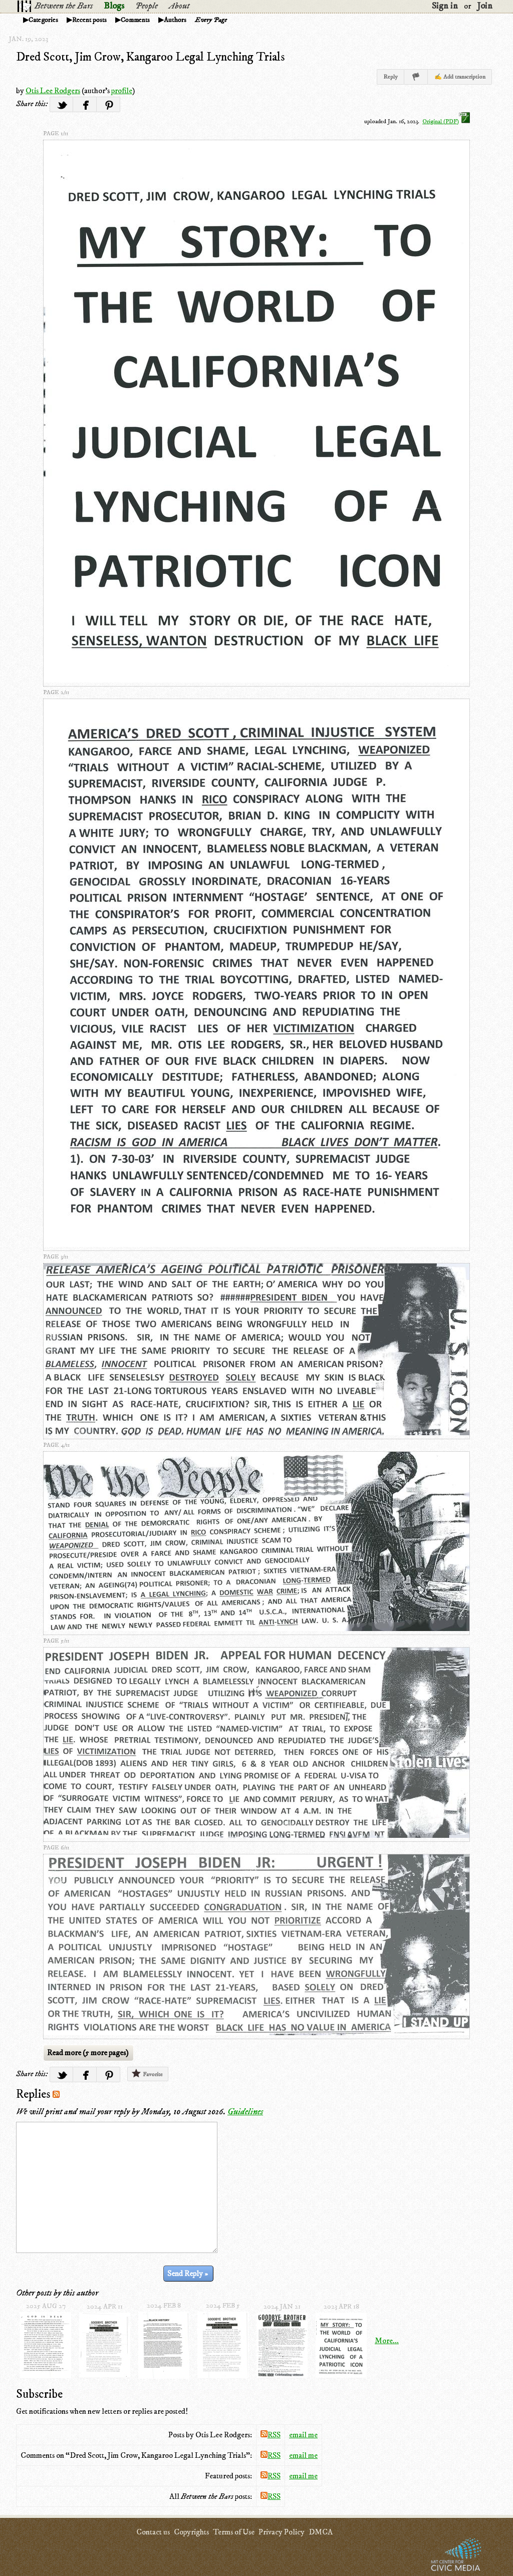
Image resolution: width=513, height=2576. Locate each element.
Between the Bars (64, 6)
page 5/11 (56, 1641)
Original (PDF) (446, 121)
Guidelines (245, 2111)
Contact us (153, 2532)
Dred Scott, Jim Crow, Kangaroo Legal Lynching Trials (150, 57)
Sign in (445, 6)
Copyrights (191, 2532)
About (179, 6)
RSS (271, 2435)
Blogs (114, 6)
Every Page (211, 20)
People (146, 6)
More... (387, 2341)
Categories (43, 20)
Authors (175, 20)
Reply (390, 77)
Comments (135, 20)
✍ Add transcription (459, 77)
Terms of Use (233, 2532)
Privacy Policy (282, 2532)
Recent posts (89, 20)
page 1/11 (55, 133)
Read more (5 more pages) (87, 2053)
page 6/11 (56, 1847)
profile (121, 91)
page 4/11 (56, 1445)
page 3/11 (55, 1256)
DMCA (321, 2532)
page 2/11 (56, 692)
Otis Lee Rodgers (53, 91)
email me (303, 2435)
